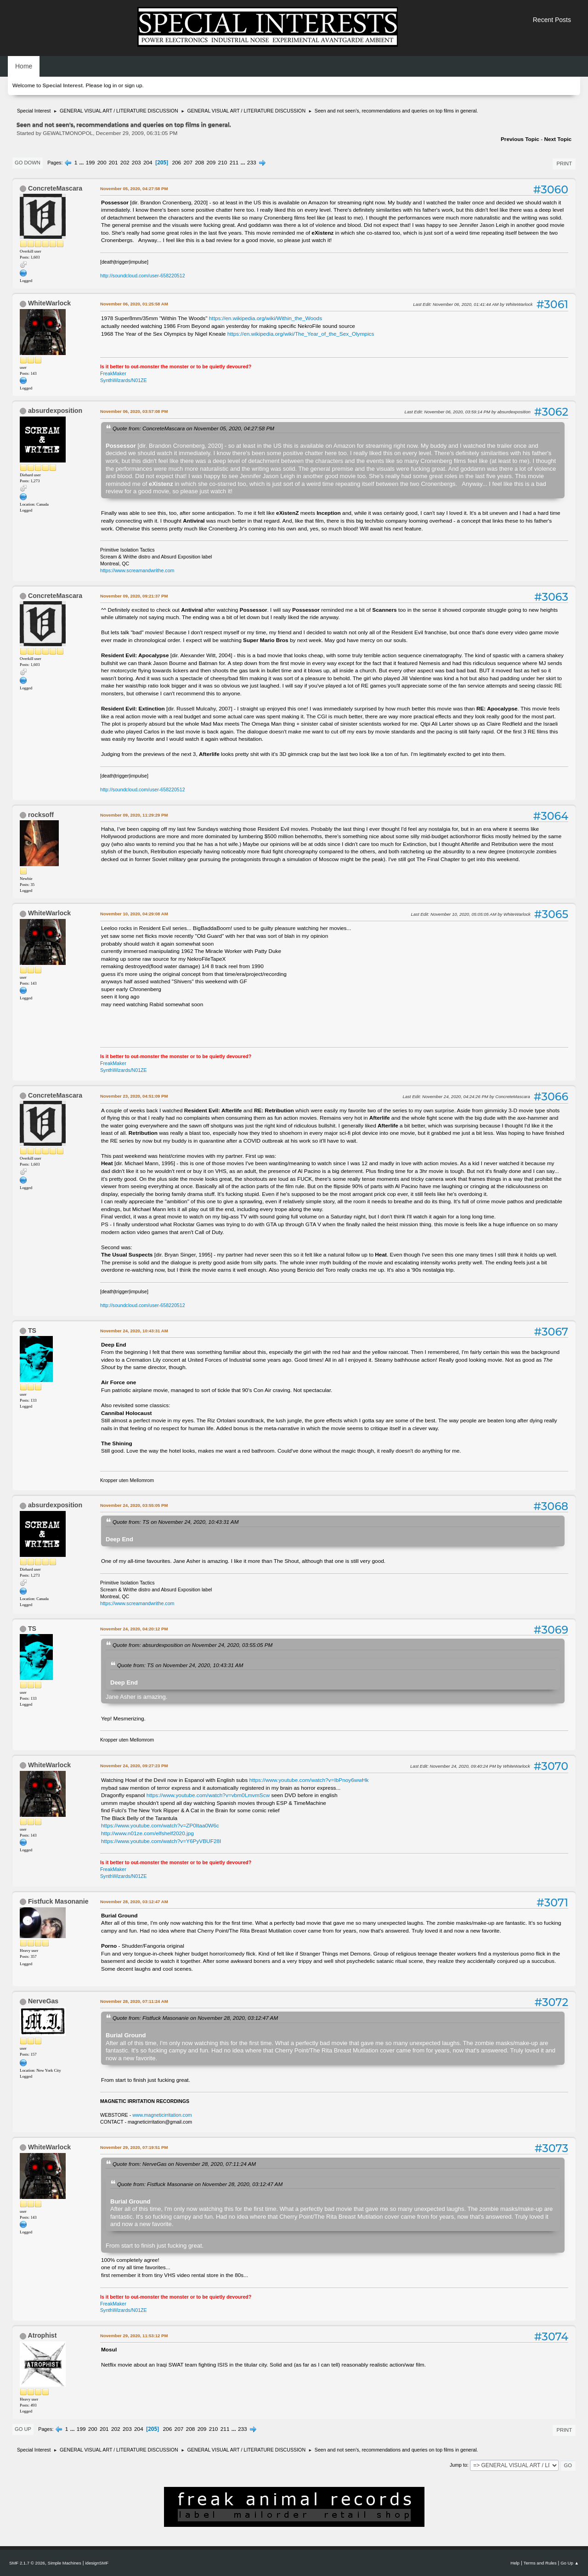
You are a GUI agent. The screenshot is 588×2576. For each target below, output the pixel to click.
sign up (133, 85)
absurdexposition (55, 410)
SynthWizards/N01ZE (123, 380)
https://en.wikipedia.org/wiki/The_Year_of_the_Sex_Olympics (300, 334)
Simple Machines (64, 2562)
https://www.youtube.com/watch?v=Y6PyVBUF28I (161, 1841)
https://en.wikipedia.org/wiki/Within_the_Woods (265, 318)
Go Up (23, 2429)
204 (148, 162)
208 (199, 162)
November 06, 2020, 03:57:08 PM (134, 411)
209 (211, 162)
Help (515, 2562)
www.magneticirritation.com (162, 2115)
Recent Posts (552, 19)
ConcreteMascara (55, 188)
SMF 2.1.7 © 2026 (27, 2562)
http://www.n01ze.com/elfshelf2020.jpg (147, 1833)
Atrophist (42, 2335)
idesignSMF (96, 2562)
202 (125, 162)
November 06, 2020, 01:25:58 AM (134, 303)
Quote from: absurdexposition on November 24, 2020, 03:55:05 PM (192, 1645)
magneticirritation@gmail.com (160, 2122)
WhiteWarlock (49, 303)
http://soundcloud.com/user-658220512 (142, 275)
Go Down (27, 162)
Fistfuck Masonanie (58, 1901)
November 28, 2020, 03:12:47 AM (134, 1901)
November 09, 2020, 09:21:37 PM (134, 595)
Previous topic (520, 139)
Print (564, 163)
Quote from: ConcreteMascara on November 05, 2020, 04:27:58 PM (193, 428)
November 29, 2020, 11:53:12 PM (134, 2335)
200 (102, 162)
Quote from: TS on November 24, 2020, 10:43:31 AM (175, 1522)
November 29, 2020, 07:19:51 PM (134, 2147)
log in (110, 85)
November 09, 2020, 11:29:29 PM (134, 814)
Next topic (557, 139)
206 (176, 162)
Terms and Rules (540, 2562)
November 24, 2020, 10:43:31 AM (134, 1330)
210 (222, 162)
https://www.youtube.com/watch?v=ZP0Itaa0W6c (160, 1825)
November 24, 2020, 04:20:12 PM (134, 1628)
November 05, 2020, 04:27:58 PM (134, 188)
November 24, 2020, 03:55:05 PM (134, 1505)
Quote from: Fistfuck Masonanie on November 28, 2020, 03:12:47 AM (195, 2018)
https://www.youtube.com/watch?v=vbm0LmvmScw (208, 1795)
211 (234, 162)
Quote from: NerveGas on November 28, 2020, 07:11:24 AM (184, 2164)
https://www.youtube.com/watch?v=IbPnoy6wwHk (308, 1780)
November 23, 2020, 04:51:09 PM (134, 1096)
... (82, 162)
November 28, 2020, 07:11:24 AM (134, 2001)
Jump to (458, 2465)
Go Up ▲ (569, 2562)
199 (90, 162)
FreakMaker (113, 373)
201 (113, 162)
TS (32, 1330)
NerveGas (43, 2001)
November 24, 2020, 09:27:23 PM (134, 1765)
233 (251, 162)
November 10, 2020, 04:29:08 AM (134, 913)
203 (136, 162)
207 (187, 162)
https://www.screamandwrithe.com (137, 570)
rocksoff (41, 814)
